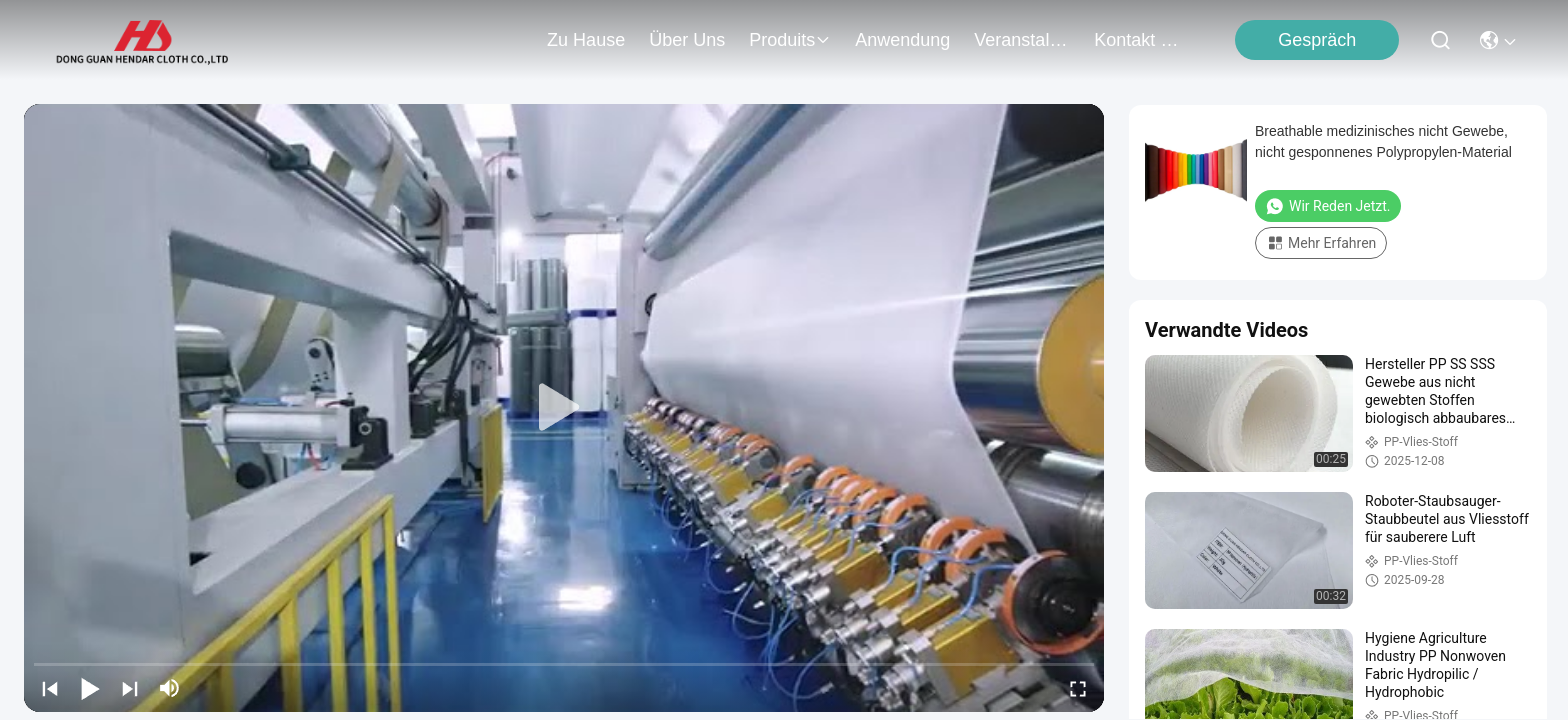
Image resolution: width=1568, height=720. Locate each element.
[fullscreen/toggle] (1078, 688)
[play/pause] (90, 688)
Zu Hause (586, 40)
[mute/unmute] (170, 688)
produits (790, 40)
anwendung (902, 40)
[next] (130, 688)
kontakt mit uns (1142, 40)
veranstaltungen (1022, 40)
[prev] (50, 688)
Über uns (687, 40)
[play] (564, 408)
